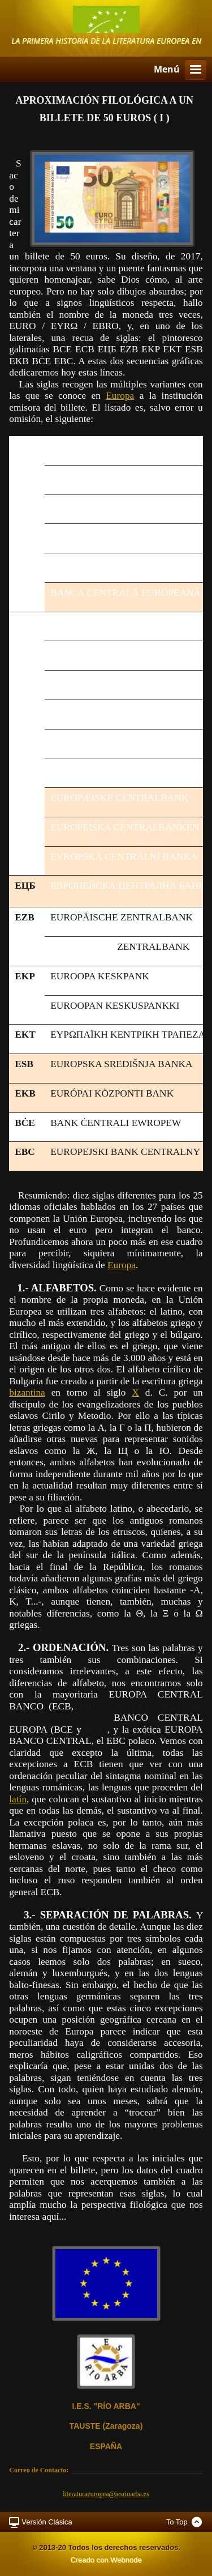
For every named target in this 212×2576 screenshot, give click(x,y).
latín (18, 1799)
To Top (177, 2522)
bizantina (27, 1392)
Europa (120, 395)
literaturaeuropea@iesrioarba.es (106, 2494)
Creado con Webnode (105, 2560)
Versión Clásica (46, 2522)
